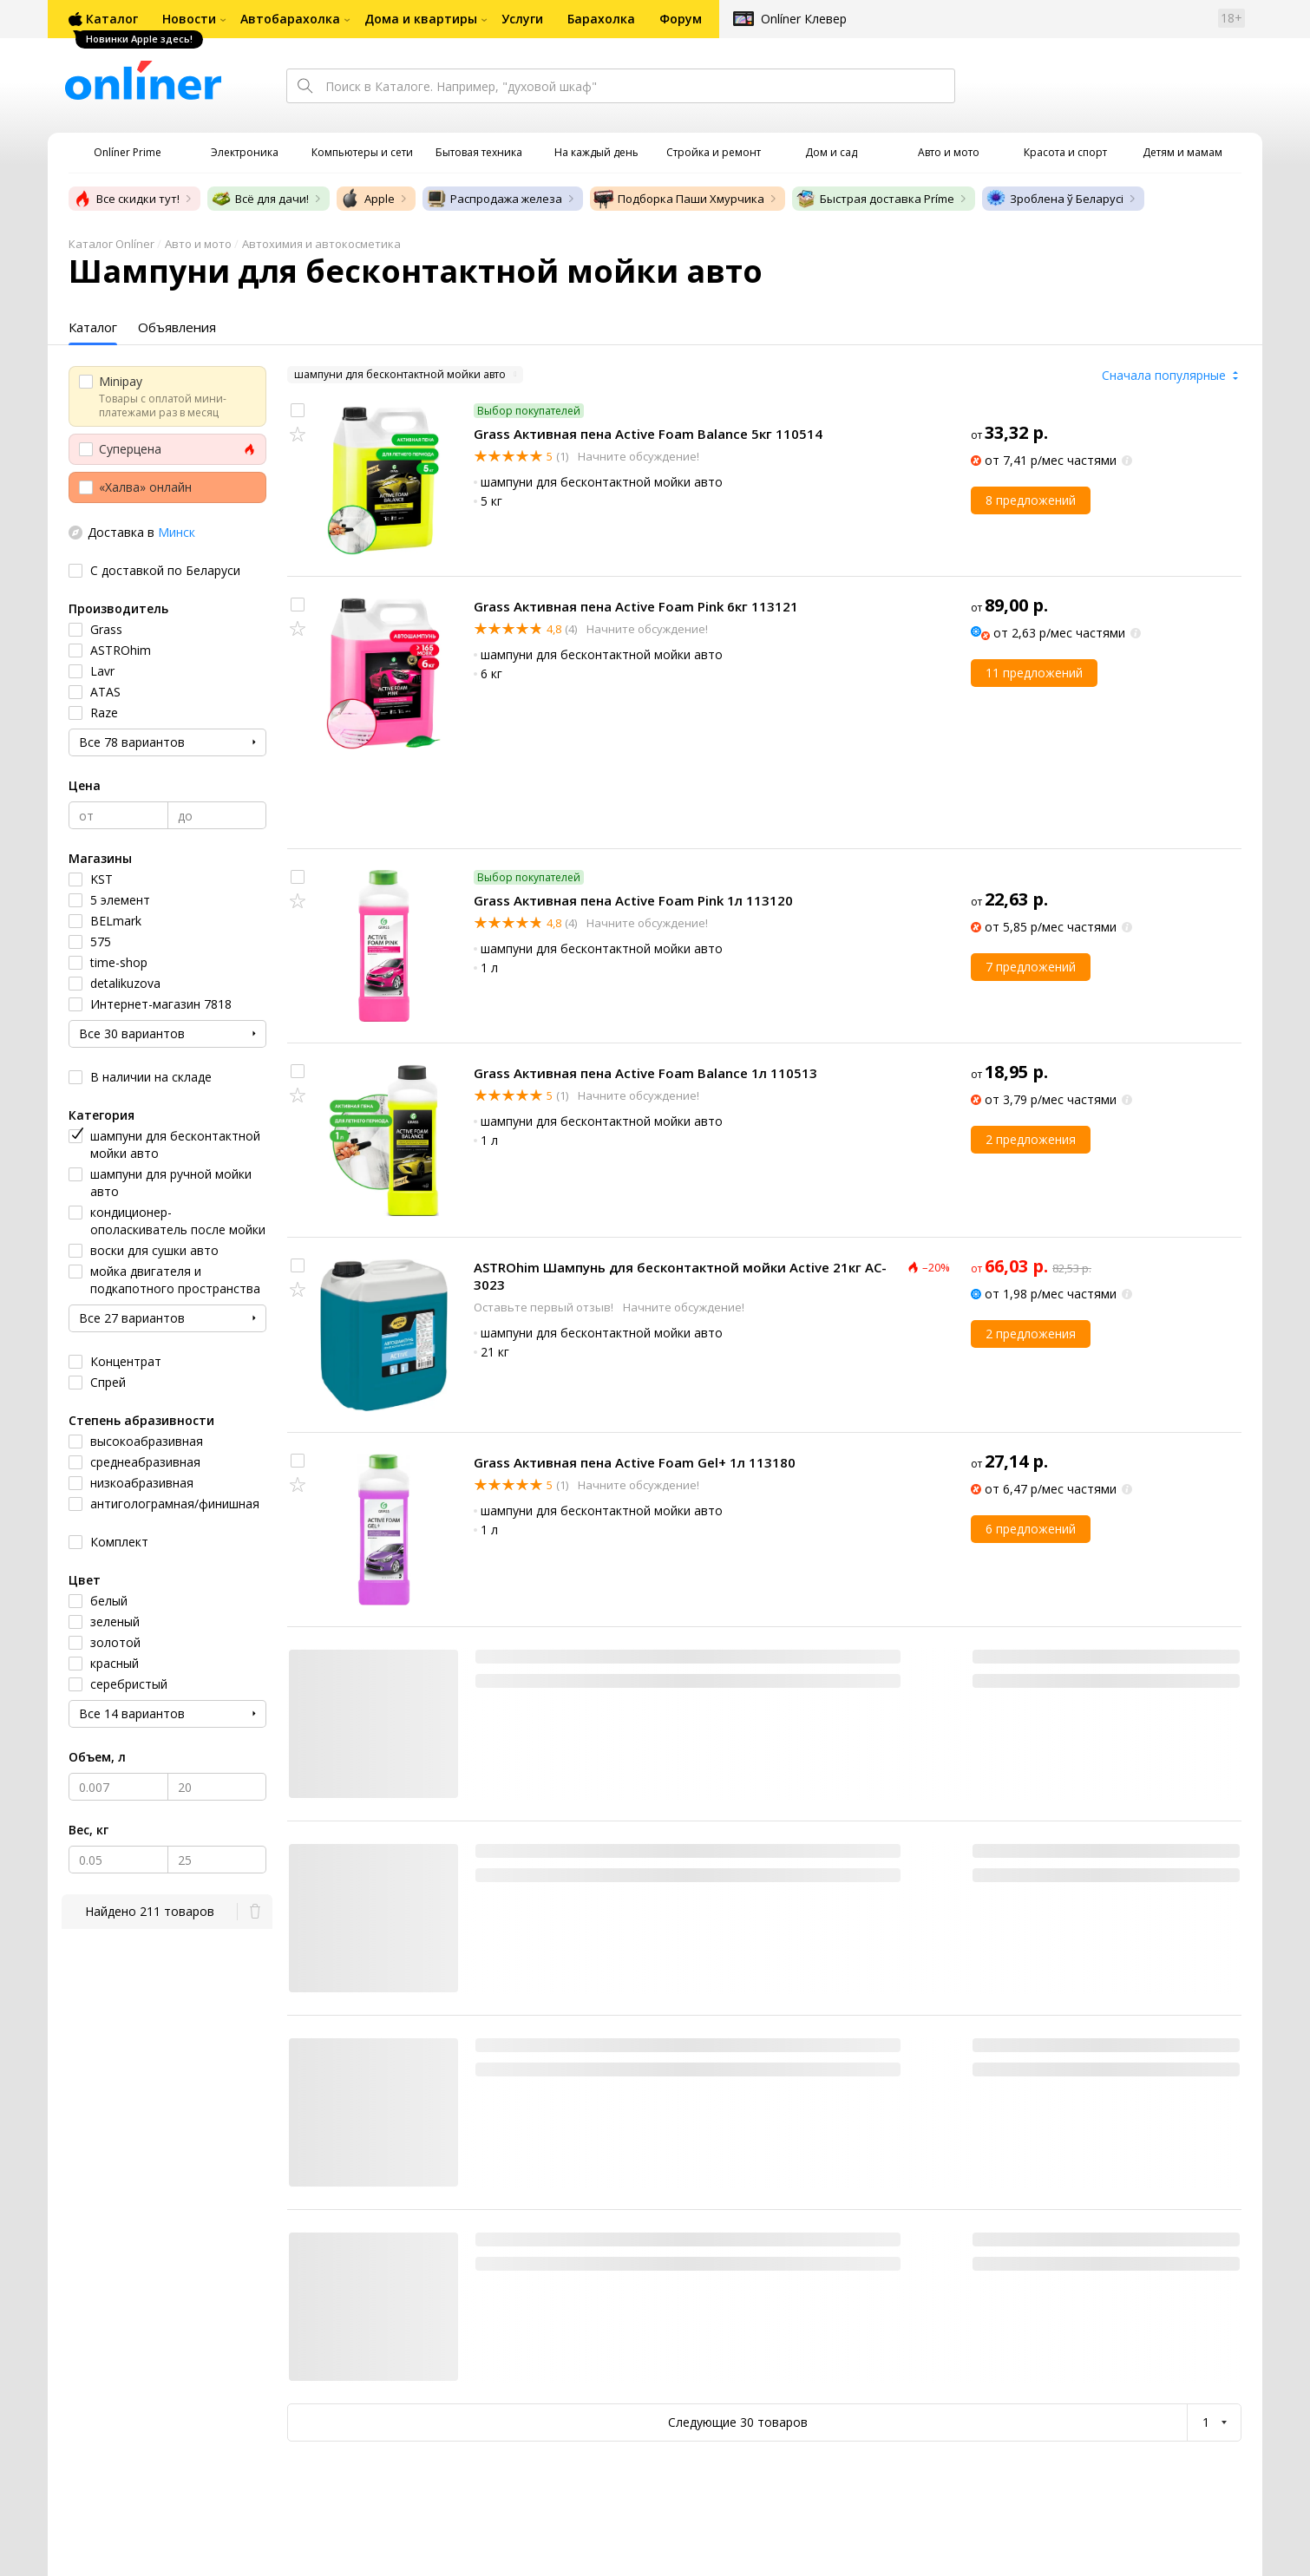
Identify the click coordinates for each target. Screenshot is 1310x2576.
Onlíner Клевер (804, 18)
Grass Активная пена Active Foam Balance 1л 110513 (645, 1073)
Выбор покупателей (528, 410)
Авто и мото (198, 244)
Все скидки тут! (126, 198)
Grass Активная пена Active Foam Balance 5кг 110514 (648, 433)
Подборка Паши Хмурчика (678, 198)
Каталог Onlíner (111, 244)
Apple (367, 198)
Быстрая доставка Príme (875, 198)
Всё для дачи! (260, 198)
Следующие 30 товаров (738, 2422)
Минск (176, 532)
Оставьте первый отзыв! (545, 1307)
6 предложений (1031, 1528)
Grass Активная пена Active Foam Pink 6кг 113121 (636, 606)
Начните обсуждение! (637, 456)
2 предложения (1031, 1139)
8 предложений (1031, 500)
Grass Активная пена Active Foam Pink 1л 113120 (633, 900)
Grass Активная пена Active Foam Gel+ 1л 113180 (635, 1462)
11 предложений (1034, 672)
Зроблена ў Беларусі (1054, 198)
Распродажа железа (494, 198)
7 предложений (1031, 966)
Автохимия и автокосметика (321, 244)
